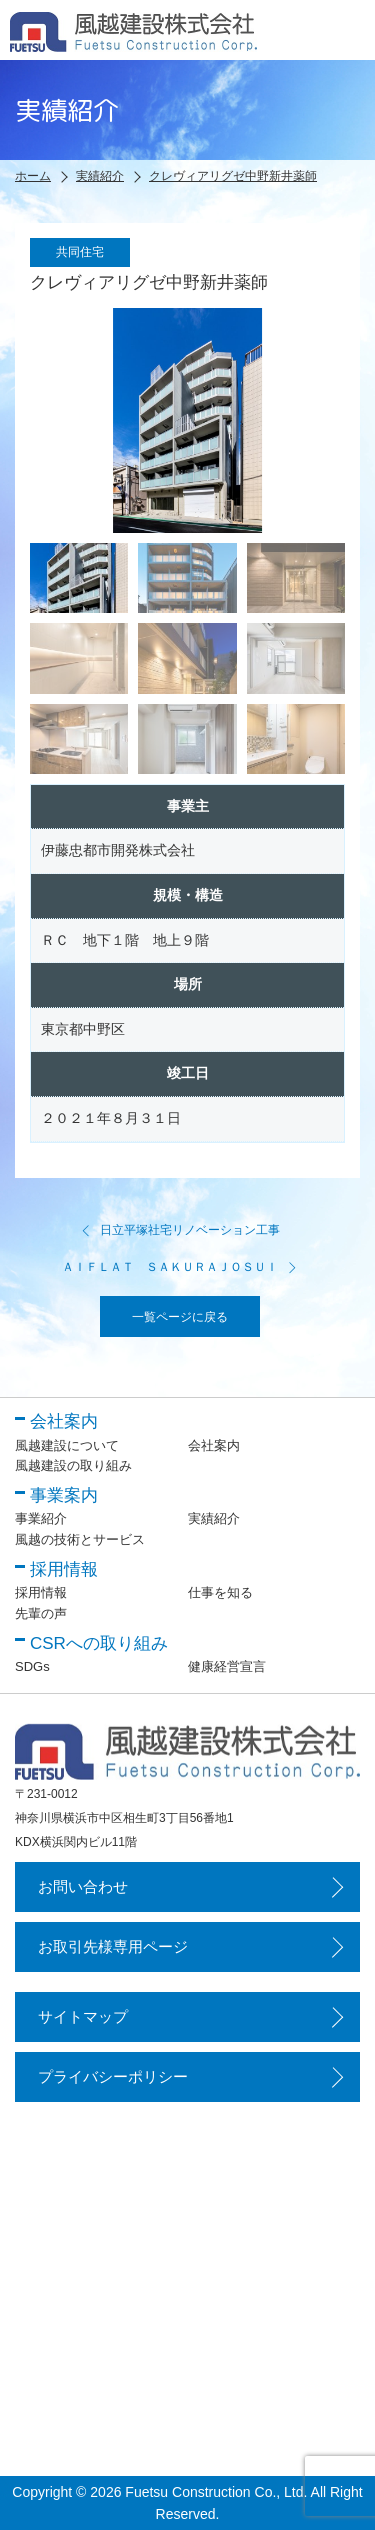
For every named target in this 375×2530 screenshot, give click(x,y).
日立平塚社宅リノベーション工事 (180, 1230)
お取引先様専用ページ (113, 1946)
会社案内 (214, 1445)
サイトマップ (83, 2016)
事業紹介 (41, 1518)
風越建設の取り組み (73, 1465)
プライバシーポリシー (113, 2076)
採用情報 (41, 1592)
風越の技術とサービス (80, 1539)
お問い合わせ (83, 1886)
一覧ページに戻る (180, 1317)
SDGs (32, 1666)
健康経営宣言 (227, 1666)
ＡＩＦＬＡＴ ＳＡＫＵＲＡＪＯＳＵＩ (180, 1267)
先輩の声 (41, 1613)
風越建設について (67, 1445)
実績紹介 (214, 1518)
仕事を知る (220, 1592)
